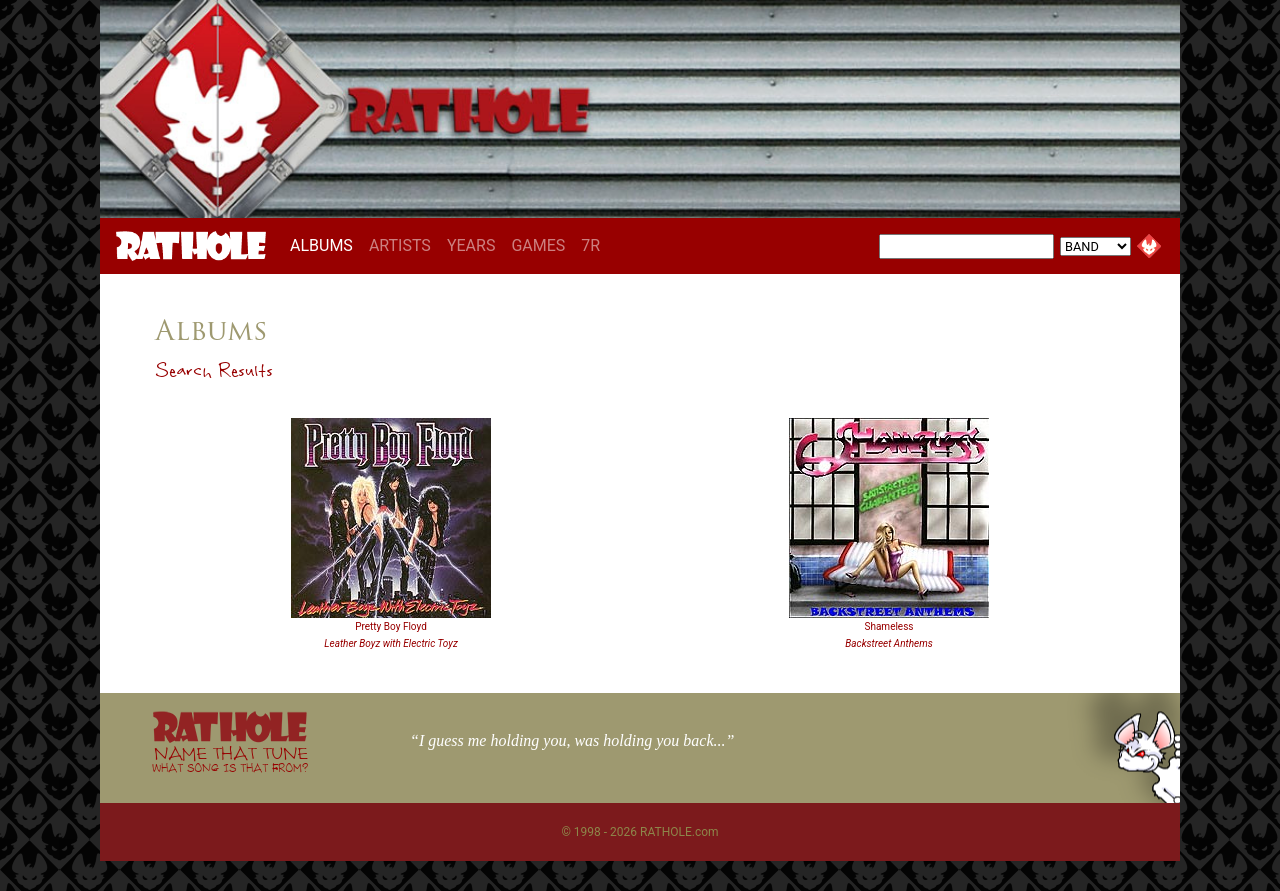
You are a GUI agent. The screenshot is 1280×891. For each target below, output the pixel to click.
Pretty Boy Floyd (391, 626)
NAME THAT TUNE (230, 758)
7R (590, 245)
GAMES (538, 245)
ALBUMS (325, 245)
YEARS (471, 245)
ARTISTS (400, 245)
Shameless (888, 626)
